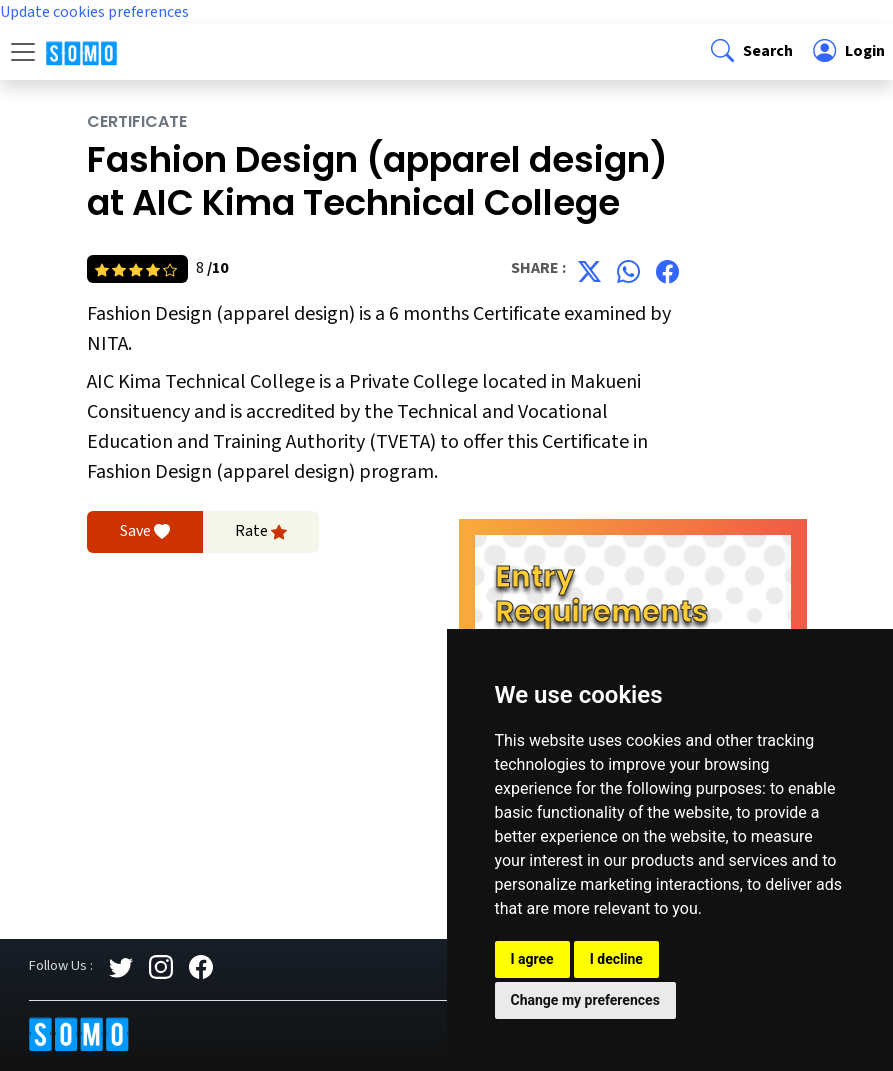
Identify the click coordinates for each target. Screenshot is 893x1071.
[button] (750, 52)
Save (145, 532)
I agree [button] (532, 959)
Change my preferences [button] (585, 1000)
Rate (261, 532)
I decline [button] (616, 959)
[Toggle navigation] (23, 52)
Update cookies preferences (94, 12)
